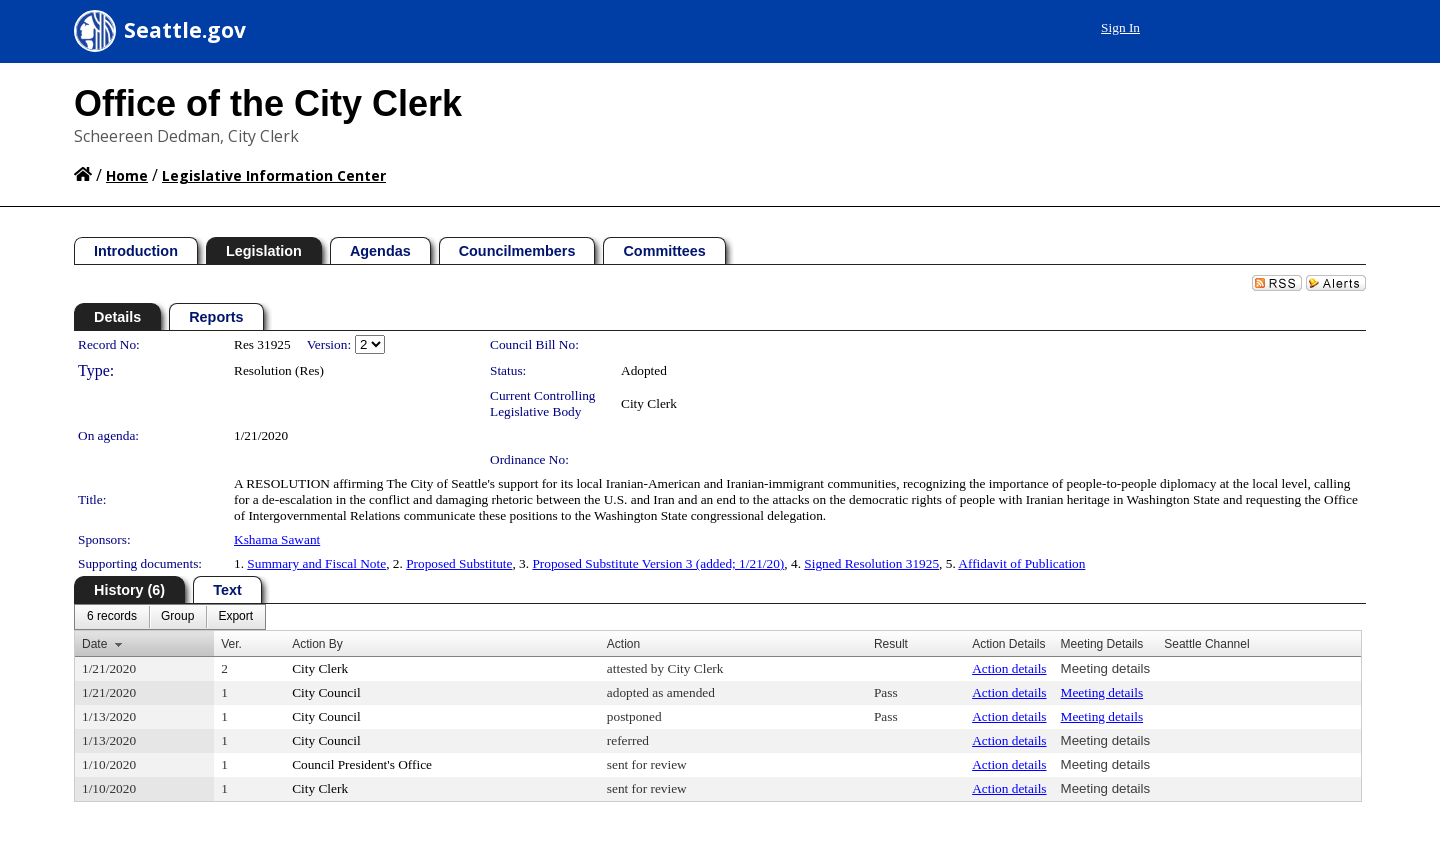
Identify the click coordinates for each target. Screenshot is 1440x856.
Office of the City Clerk (268, 103)
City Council (326, 692)
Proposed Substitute (459, 563)
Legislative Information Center (274, 175)
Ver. (231, 644)
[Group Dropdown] (177, 617)
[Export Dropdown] (235, 617)
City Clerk (649, 403)
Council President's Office (362, 764)
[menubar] (170, 617)
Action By (317, 644)
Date (94, 644)
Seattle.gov (185, 30)
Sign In (1120, 27)
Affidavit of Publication (1021, 563)
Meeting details (1106, 668)
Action (623, 644)
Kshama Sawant (277, 539)
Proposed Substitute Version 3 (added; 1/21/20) (658, 563)
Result (891, 644)
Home (127, 175)
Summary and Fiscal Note (316, 563)
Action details (1009, 668)
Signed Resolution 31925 (871, 563)
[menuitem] (112, 617)
